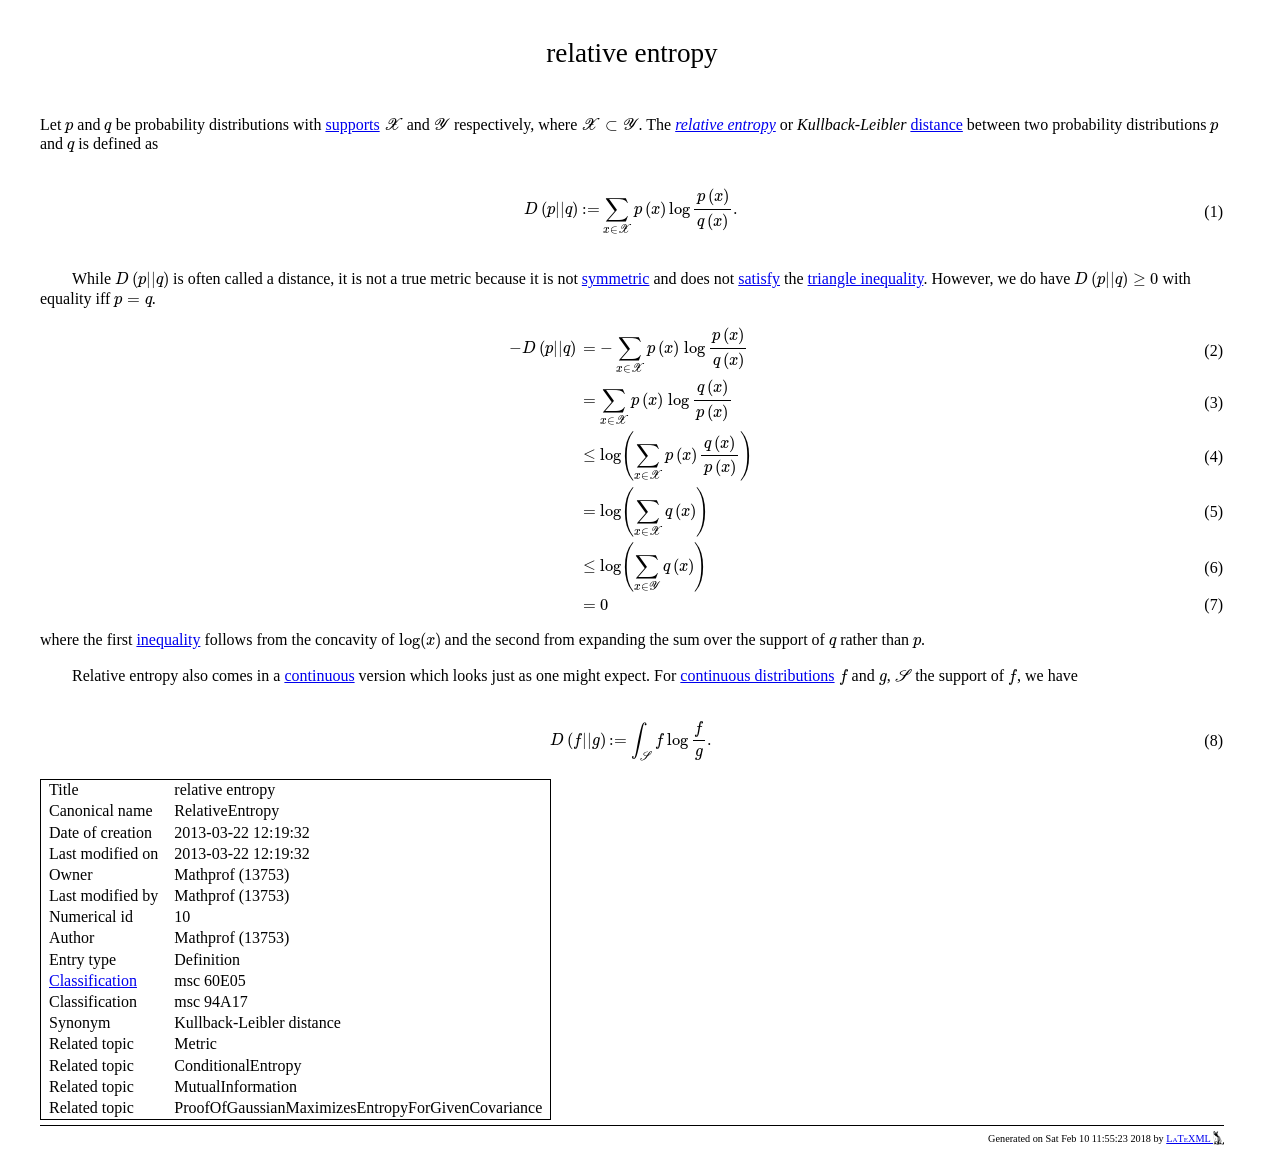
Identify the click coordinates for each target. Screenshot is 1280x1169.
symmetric (616, 278)
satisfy (759, 278)
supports (352, 124)
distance (936, 124)
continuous (319, 675)
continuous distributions (757, 675)
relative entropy (725, 124)
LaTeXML (1195, 1138)
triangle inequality (866, 278)
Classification (93, 980)
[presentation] (69, 128)
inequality (168, 639)
